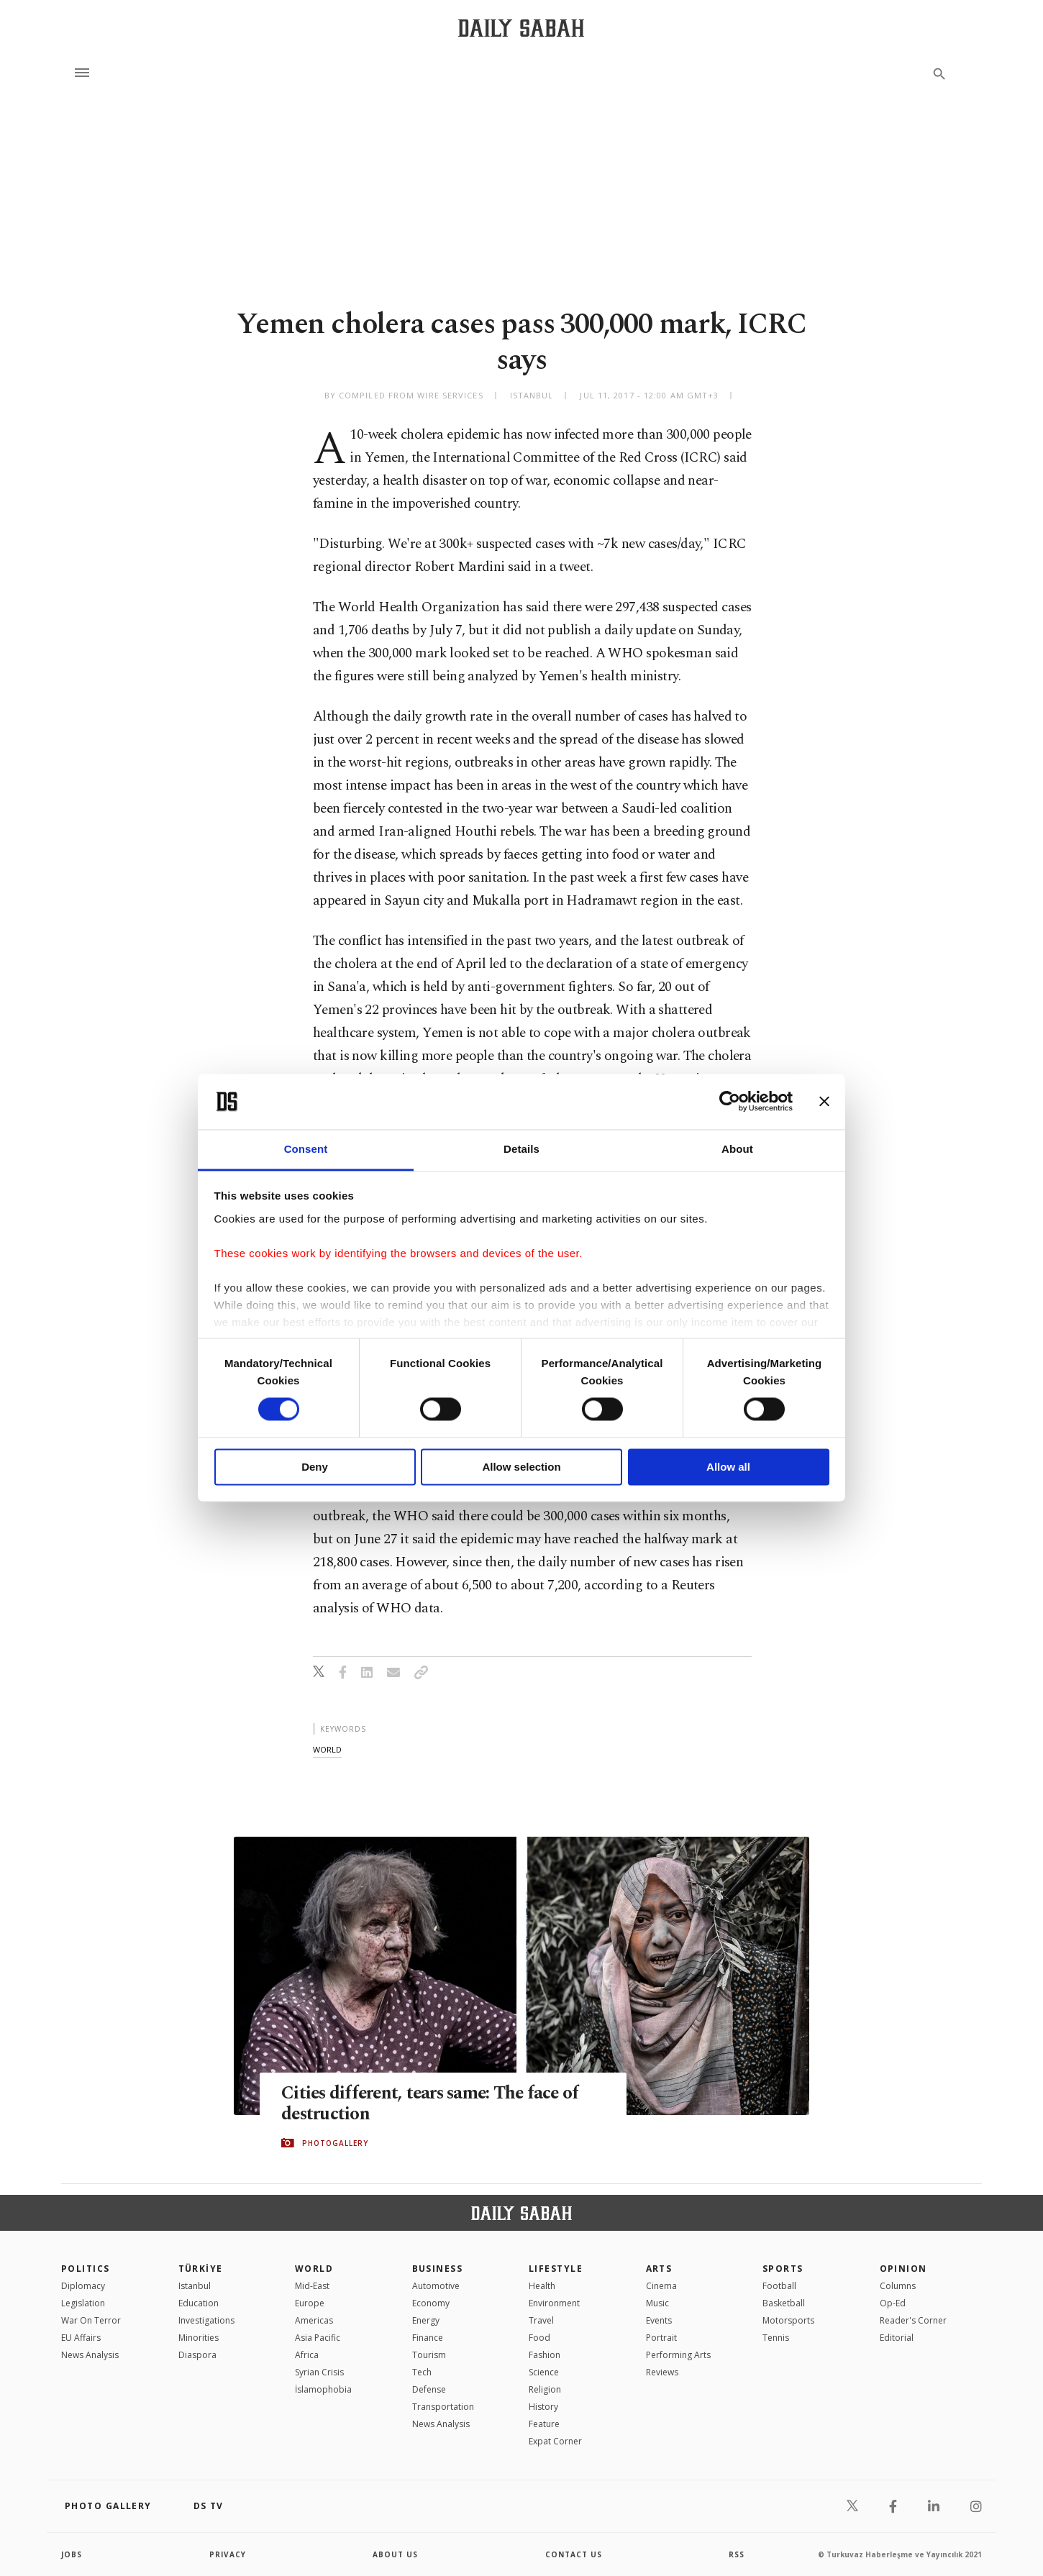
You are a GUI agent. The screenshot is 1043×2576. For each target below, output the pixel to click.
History (543, 2407)
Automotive (436, 2286)
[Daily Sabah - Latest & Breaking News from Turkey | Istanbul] (521, 28)
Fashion (544, 2355)
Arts (659, 2268)
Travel (541, 2320)
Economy (431, 2303)
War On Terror (91, 2320)
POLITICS (85, 2268)
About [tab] (737, 1149)
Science (544, 2372)
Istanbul (194, 2286)
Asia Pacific (317, 2337)
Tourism (429, 2355)
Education (198, 2303)
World (314, 2268)
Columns (898, 2286)
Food (539, 2337)
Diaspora (197, 2355)
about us (395, 2554)
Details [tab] (521, 1149)
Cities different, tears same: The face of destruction (433, 2103)
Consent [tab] (306, 1149)
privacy (227, 2554)
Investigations (206, 2320)
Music (657, 2303)
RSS (736, 2554)
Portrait (661, 2337)
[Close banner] (824, 1102)
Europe (309, 2303)
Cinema (661, 2286)
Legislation (83, 2303)
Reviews (662, 2372)
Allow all (728, 1467)
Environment (554, 2303)
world (327, 1749)
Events (659, 2320)
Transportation (443, 2407)
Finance (427, 2337)
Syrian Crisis (319, 2372)
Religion (545, 2389)
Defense (429, 2389)
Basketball (783, 2303)
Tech (422, 2372)
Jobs (71, 2554)
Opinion (903, 2268)
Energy (425, 2320)
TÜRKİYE (200, 2268)
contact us (573, 2554)
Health (542, 2286)
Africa (307, 2355)
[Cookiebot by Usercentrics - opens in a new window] (730, 1102)
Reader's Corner (913, 2320)
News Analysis (90, 2355)
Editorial (897, 2337)
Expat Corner (555, 2441)
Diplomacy (83, 2286)
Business (437, 2268)
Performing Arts (678, 2355)
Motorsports (788, 2320)
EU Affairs (81, 2337)
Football (779, 2286)
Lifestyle (556, 2268)
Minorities (198, 2337)
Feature (544, 2424)
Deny (314, 1467)
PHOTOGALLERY (335, 2143)
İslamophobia (323, 2389)
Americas (314, 2320)
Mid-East (312, 2286)
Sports (782, 2268)
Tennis (775, 2337)
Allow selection (521, 1467)
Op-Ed (893, 2303)
